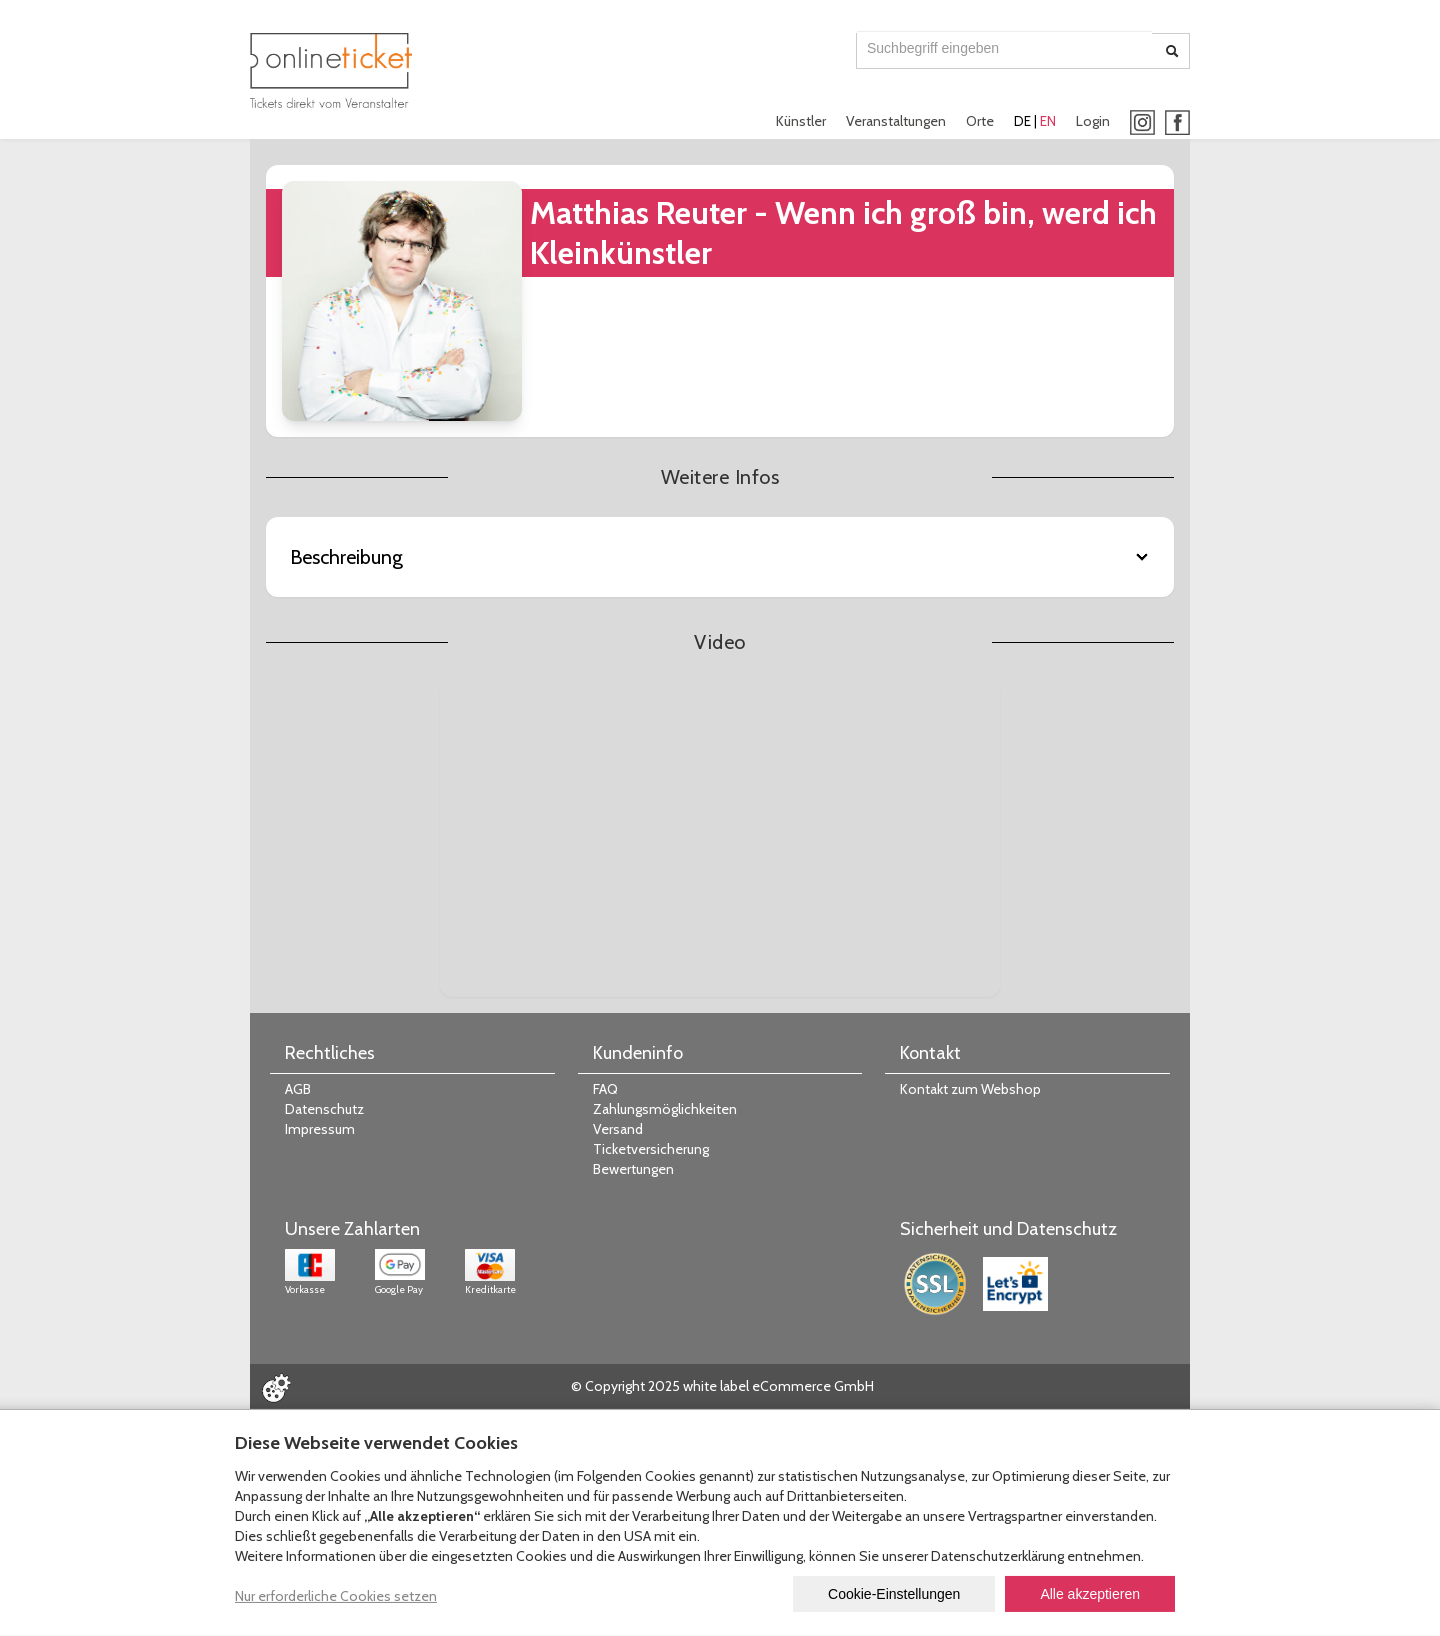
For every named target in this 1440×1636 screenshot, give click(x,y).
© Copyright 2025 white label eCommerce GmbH (722, 1386)
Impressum (320, 1129)
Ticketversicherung (651, 1149)
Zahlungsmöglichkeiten (665, 1109)
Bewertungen (633, 1169)
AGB (298, 1089)
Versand (618, 1129)
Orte (980, 121)
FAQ (605, 1089)
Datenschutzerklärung (997, 1556)
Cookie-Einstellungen (894, 1594)
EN (1048, 121)
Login (1093, 121)
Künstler (801, 121)
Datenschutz (324, 1109)
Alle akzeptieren (1090, 1594)
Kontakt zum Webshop (970, 1089)
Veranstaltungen (896, 121)
